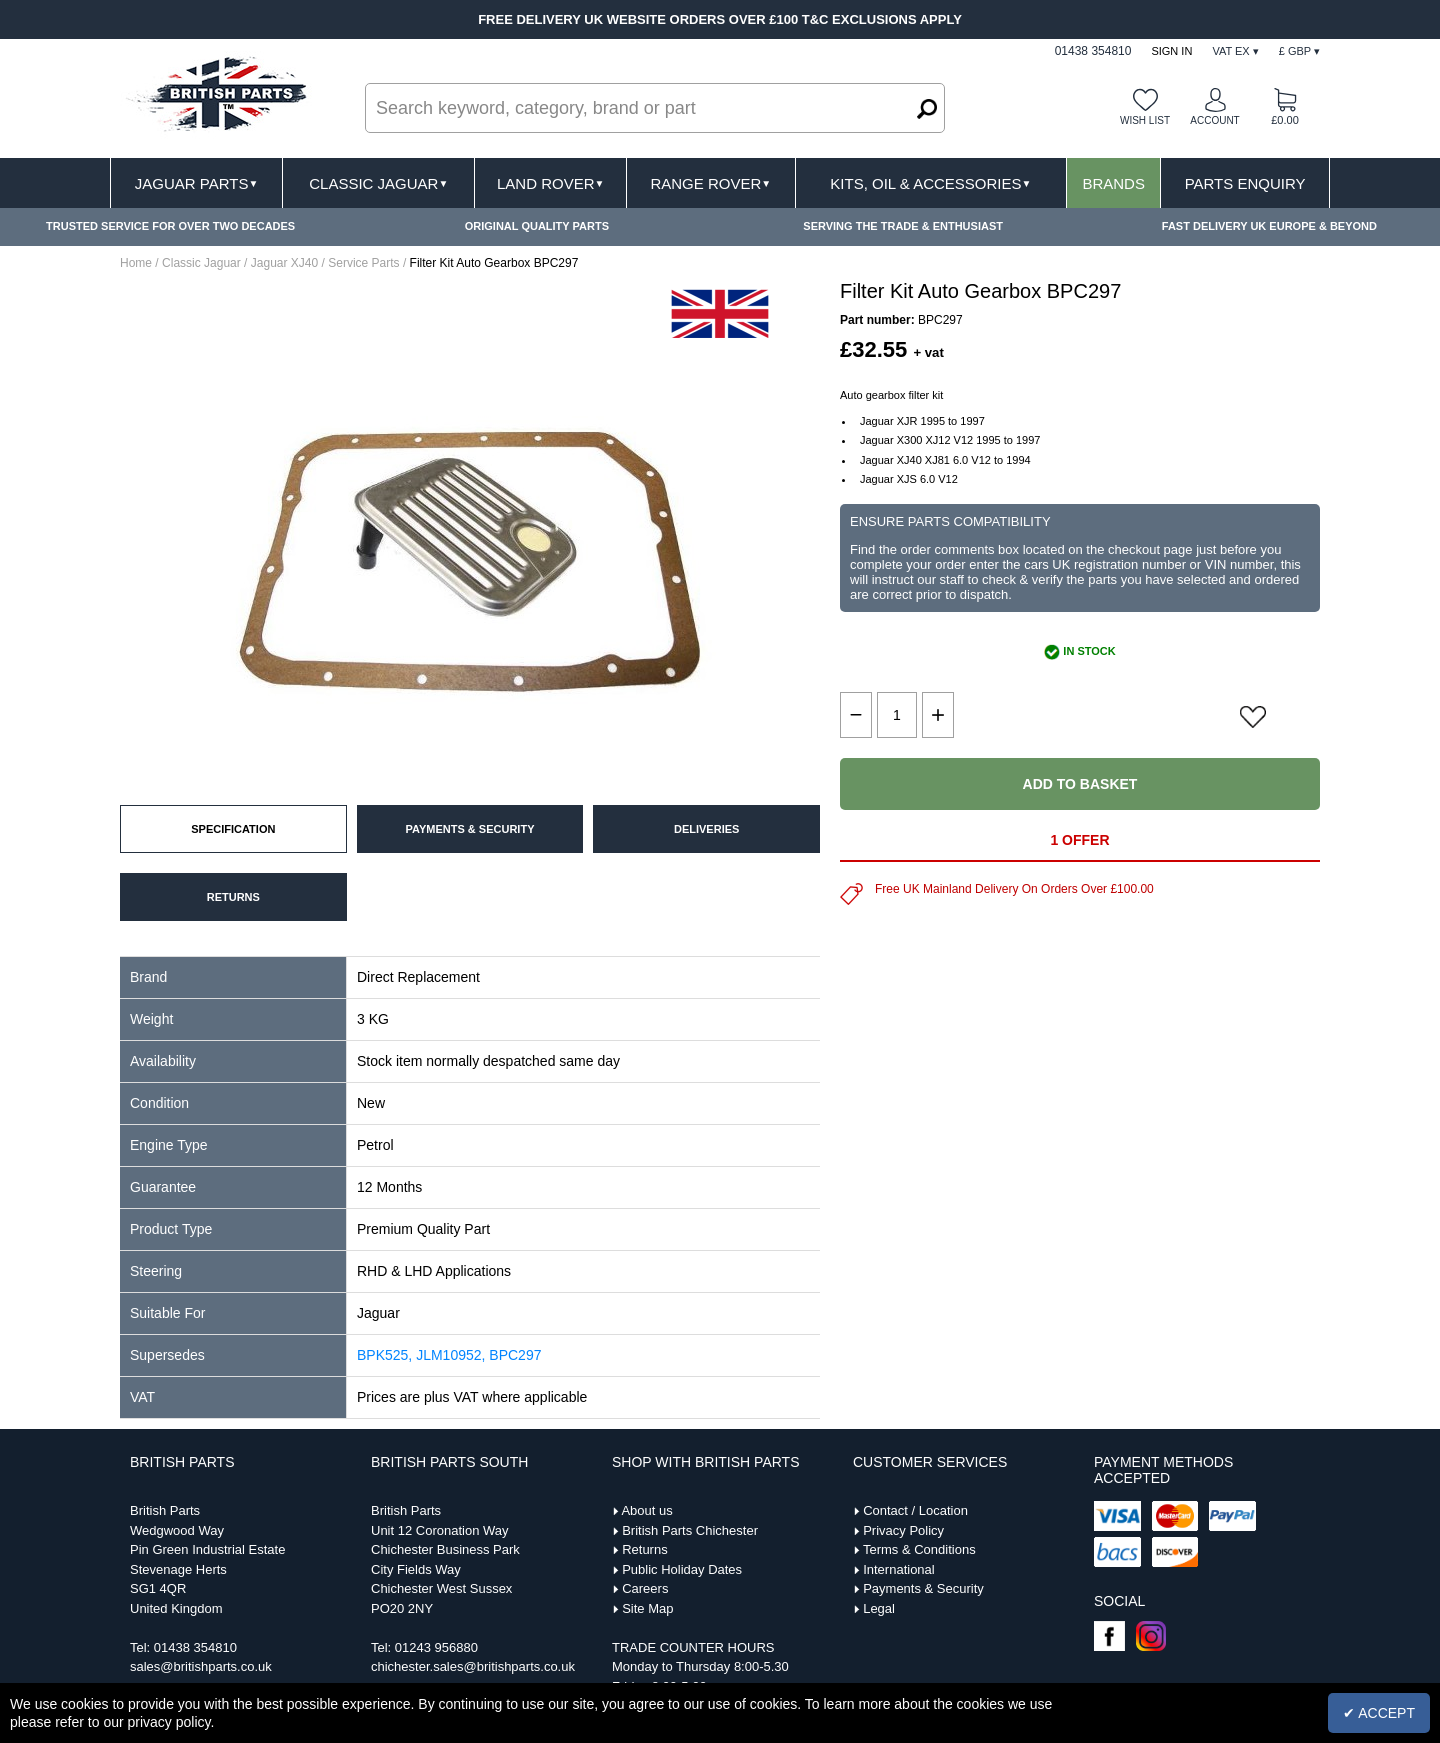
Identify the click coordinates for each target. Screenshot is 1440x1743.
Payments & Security (923, 1588)
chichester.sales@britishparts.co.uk (473, 1666)
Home (136, 263)
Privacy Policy (903, 1530)
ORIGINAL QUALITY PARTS (537, 226)
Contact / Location (915, 1510)
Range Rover (710, 183)
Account (1214, 120)
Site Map (647, 1608)
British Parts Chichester (690, 1530)
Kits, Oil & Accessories (930, 183)
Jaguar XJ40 (284, 263)
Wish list (1145, 120)
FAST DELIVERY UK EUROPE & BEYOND (1269, 226)
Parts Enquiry (1245, 183)
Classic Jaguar (378, 183)
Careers (645, 1588)
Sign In (1171, 51)
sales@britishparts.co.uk (201, 1666)
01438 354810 (195, 1647)
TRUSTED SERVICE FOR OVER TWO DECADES (170, 226)
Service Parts (363, 263)
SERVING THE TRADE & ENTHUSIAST (903, 226)
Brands (1113, 183)
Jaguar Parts (197, 183)
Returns (645, 1549)
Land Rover (550, 183)
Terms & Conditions (919, 1549)
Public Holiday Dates (682, 1569)
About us (646, 1510)
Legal (879, 1608)
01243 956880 (436, 1647)
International (899, 1569)
